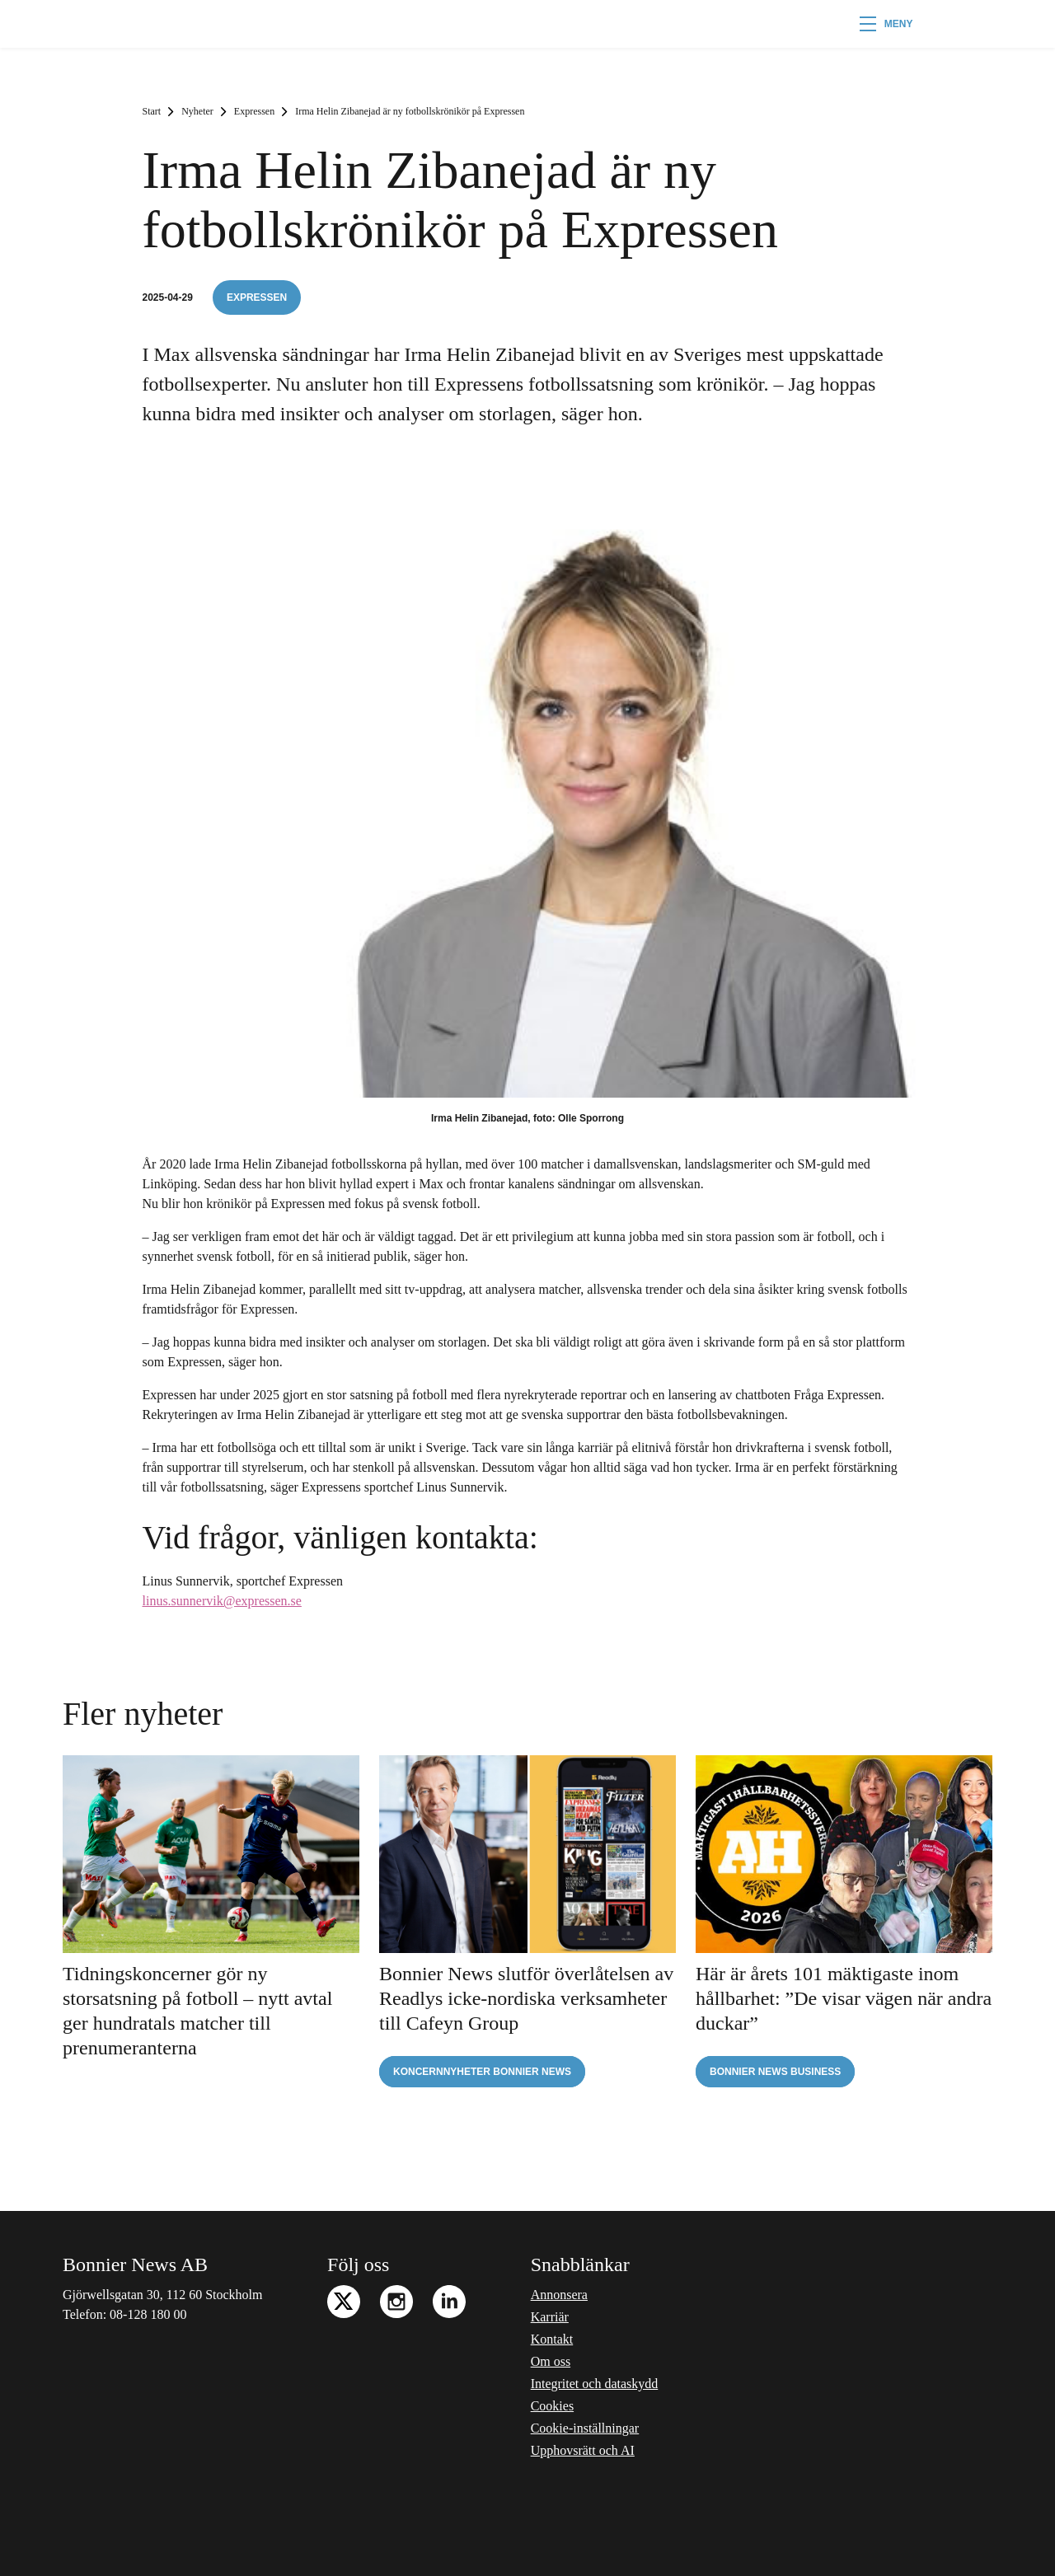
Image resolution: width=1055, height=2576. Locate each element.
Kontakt (552, 2339)
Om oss (550, 2361)
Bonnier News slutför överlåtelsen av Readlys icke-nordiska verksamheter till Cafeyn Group (526, 1998)
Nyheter (197, 111)
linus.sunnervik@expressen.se (222, 1601)
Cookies (552, 2406)
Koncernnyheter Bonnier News (482, 2071)
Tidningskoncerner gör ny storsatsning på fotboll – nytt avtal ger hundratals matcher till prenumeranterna (197, 2010)
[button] (886, 23)
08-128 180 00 (148, 2314)
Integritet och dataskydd (595, 2384)
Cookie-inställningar (585, 2428)
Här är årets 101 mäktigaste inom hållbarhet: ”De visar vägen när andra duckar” (844, 1998)
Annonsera (559, 2295)
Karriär (550, 2317)
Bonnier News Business (775, 2071)
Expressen (254, 111)
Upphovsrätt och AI (583, 2450)
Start (152, 111)
